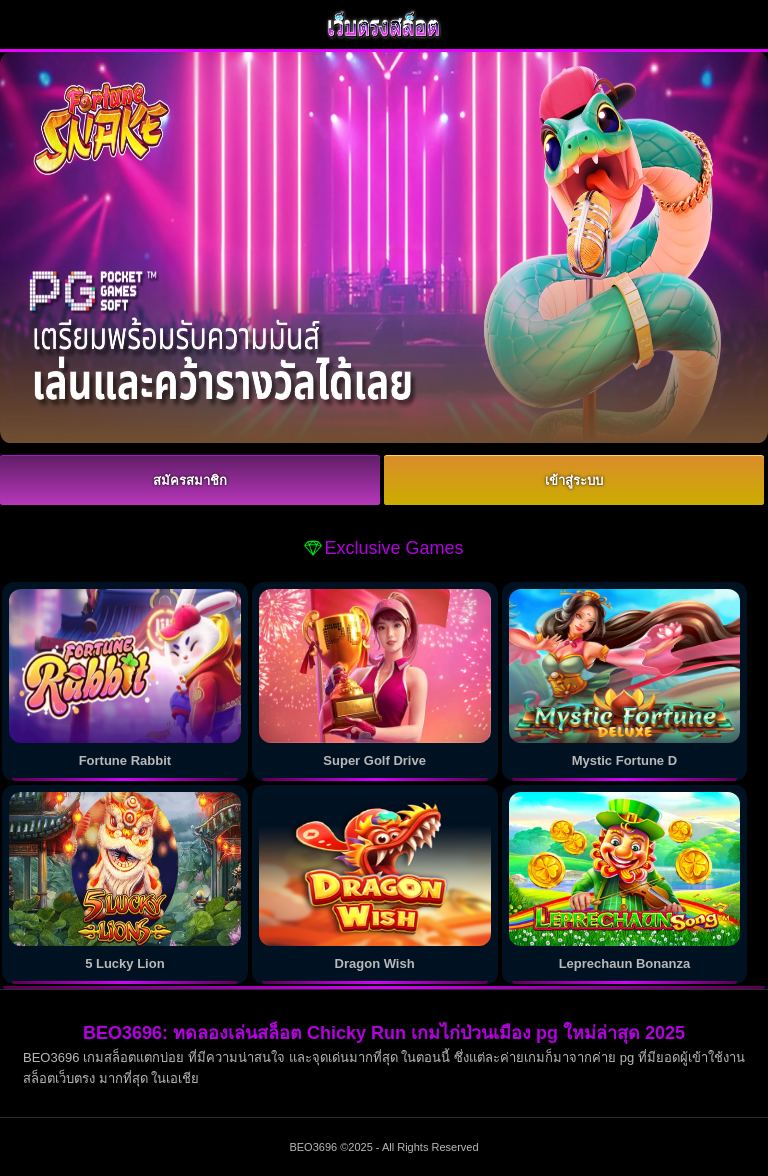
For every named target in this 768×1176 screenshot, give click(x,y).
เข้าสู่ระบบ (574, 480)
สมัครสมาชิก (190, 480)
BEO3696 (313, 1147)
